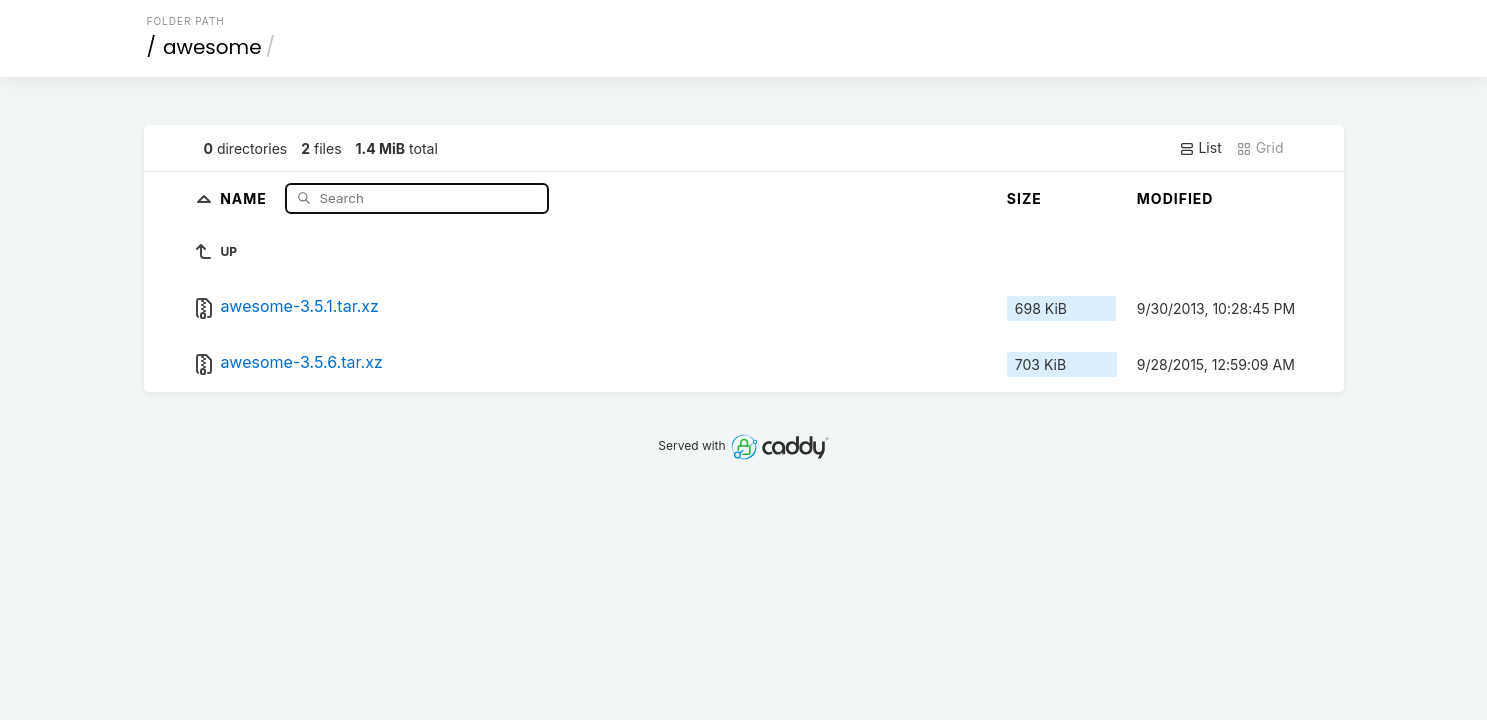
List (1200, 148)
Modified (1175, 198)
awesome (212, 47)
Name (245, 197)
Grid (1260, 148)
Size (1024, 198)
